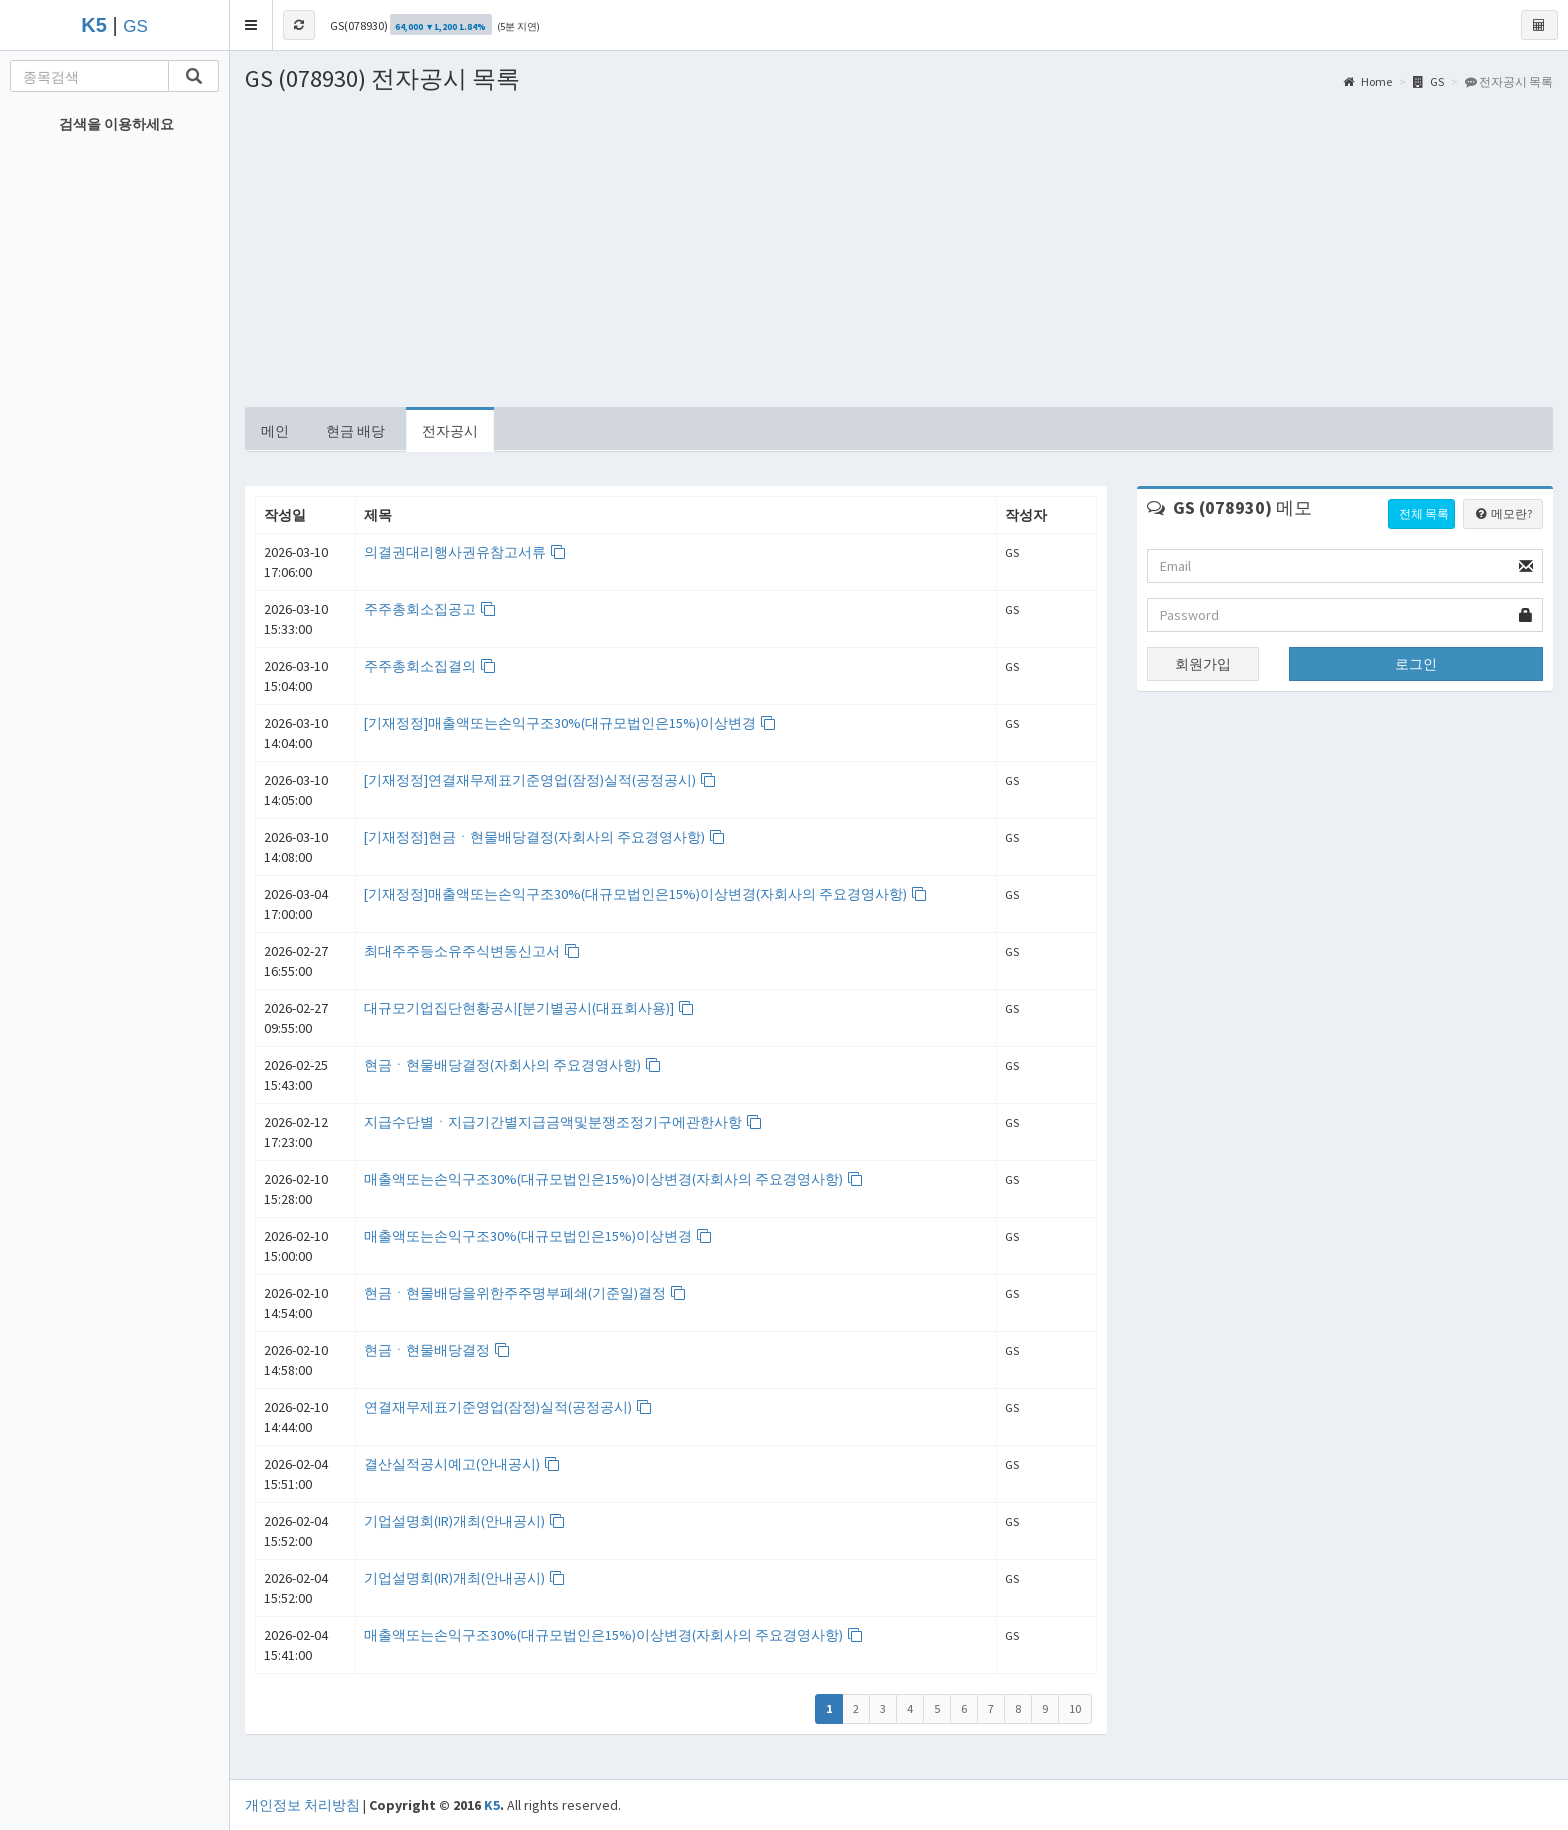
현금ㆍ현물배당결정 (437, 1350)
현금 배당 (355, 431)
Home (1367, 81)
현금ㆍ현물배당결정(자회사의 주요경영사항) (513, 1065)
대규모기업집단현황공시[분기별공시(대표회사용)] (529, 1008)
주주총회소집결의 (430, 666)
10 (1075, 1708)
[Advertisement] (899, 257)
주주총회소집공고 (430, 609)
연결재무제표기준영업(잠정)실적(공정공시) (508, 1407)
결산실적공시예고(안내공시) (462, 1464)
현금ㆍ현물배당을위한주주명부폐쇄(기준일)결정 (525, 1293)
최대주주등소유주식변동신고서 (472, 951)
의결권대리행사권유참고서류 (465, 552)
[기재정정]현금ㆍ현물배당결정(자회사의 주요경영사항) (545, 837)
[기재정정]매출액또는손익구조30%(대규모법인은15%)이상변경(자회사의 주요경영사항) (646, 894)
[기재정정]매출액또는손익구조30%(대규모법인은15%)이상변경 (570, 723)
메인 (275, 431)
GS (135, 26)
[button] (251, 25)
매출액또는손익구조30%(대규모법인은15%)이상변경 (538, 1236)
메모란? (1503, 513)
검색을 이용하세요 (116, 124)
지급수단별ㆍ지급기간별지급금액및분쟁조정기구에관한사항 (563, 1122)
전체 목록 (1424, 513)
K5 (492, 1805)
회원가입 (1203, 664)
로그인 (1416, 664)
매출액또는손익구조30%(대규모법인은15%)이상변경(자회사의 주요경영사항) (614, 1179)
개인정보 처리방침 (302, 1805)
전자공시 (450, 431)
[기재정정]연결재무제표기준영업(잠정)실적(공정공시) (540, 780)
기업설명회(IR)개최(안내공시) (465, 1521)
